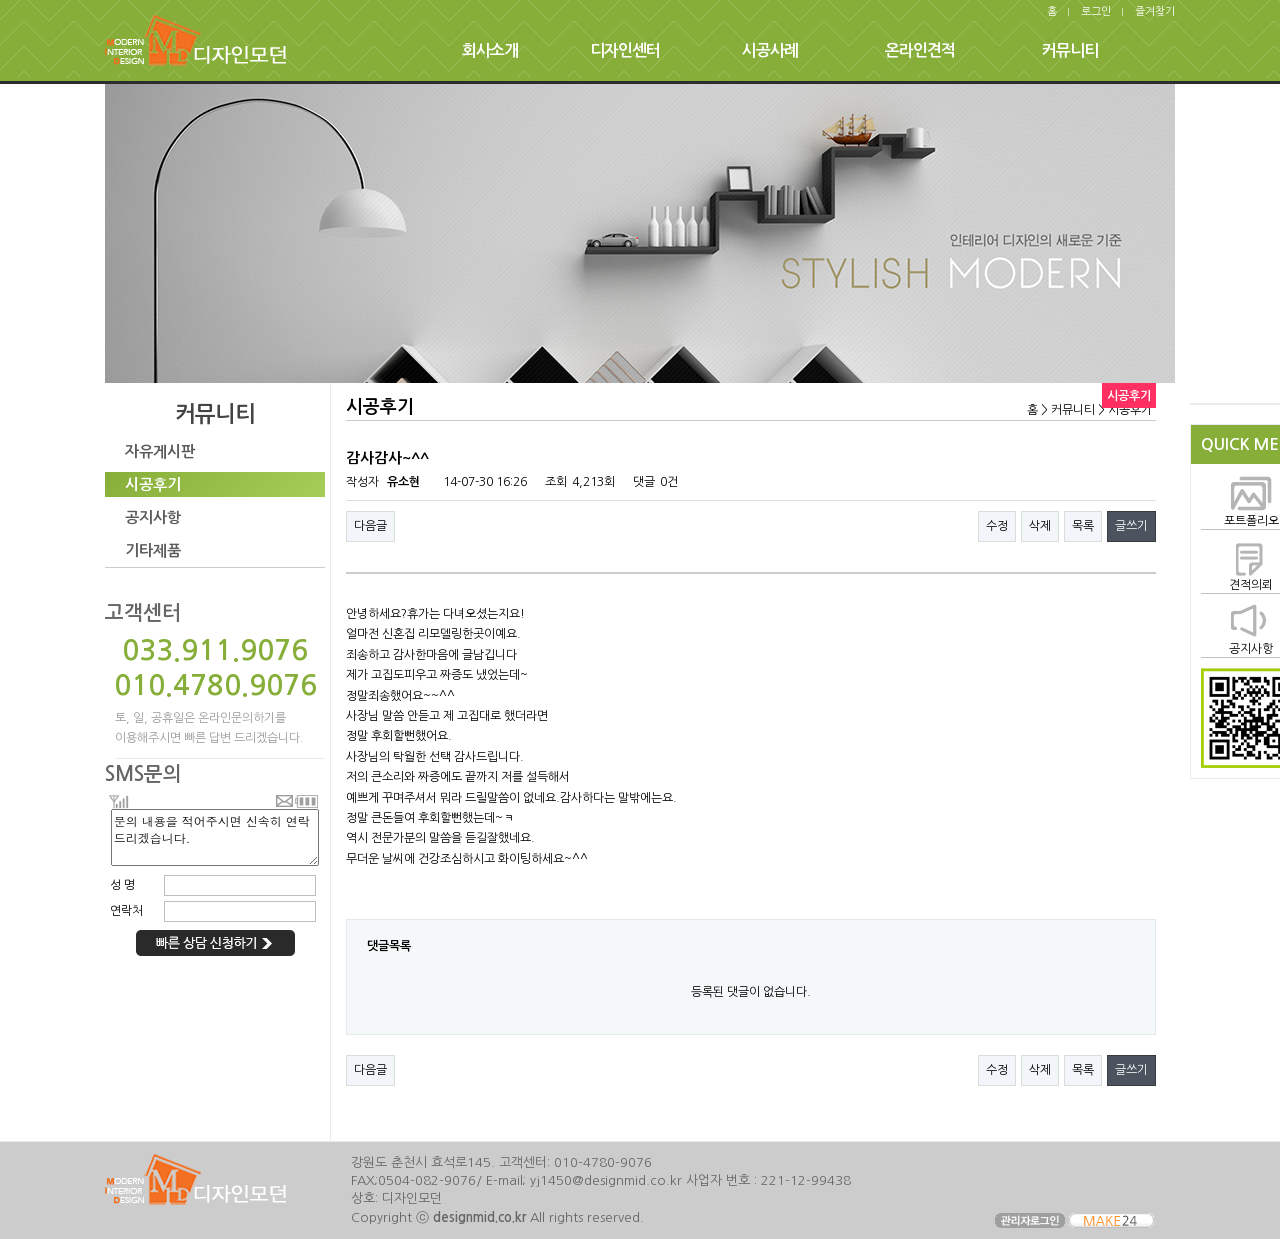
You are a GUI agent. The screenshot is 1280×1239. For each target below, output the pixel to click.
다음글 (370, 526)
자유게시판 (160, 451)
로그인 (1096, 11)
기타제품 (153, 550)
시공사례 (770, 50)
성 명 (122, 885)
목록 (1083, 526)
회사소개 (490, 50)
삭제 (1040, 526)
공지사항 (153, 517)
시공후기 (153, 484)
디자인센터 (625, 50)
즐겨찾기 (1155, 11)
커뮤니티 (1070, 50)
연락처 (126, 911)
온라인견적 (920, 50)
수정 (997, 526)
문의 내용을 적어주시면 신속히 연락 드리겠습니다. (215, 837)
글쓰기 (1131, 526)
